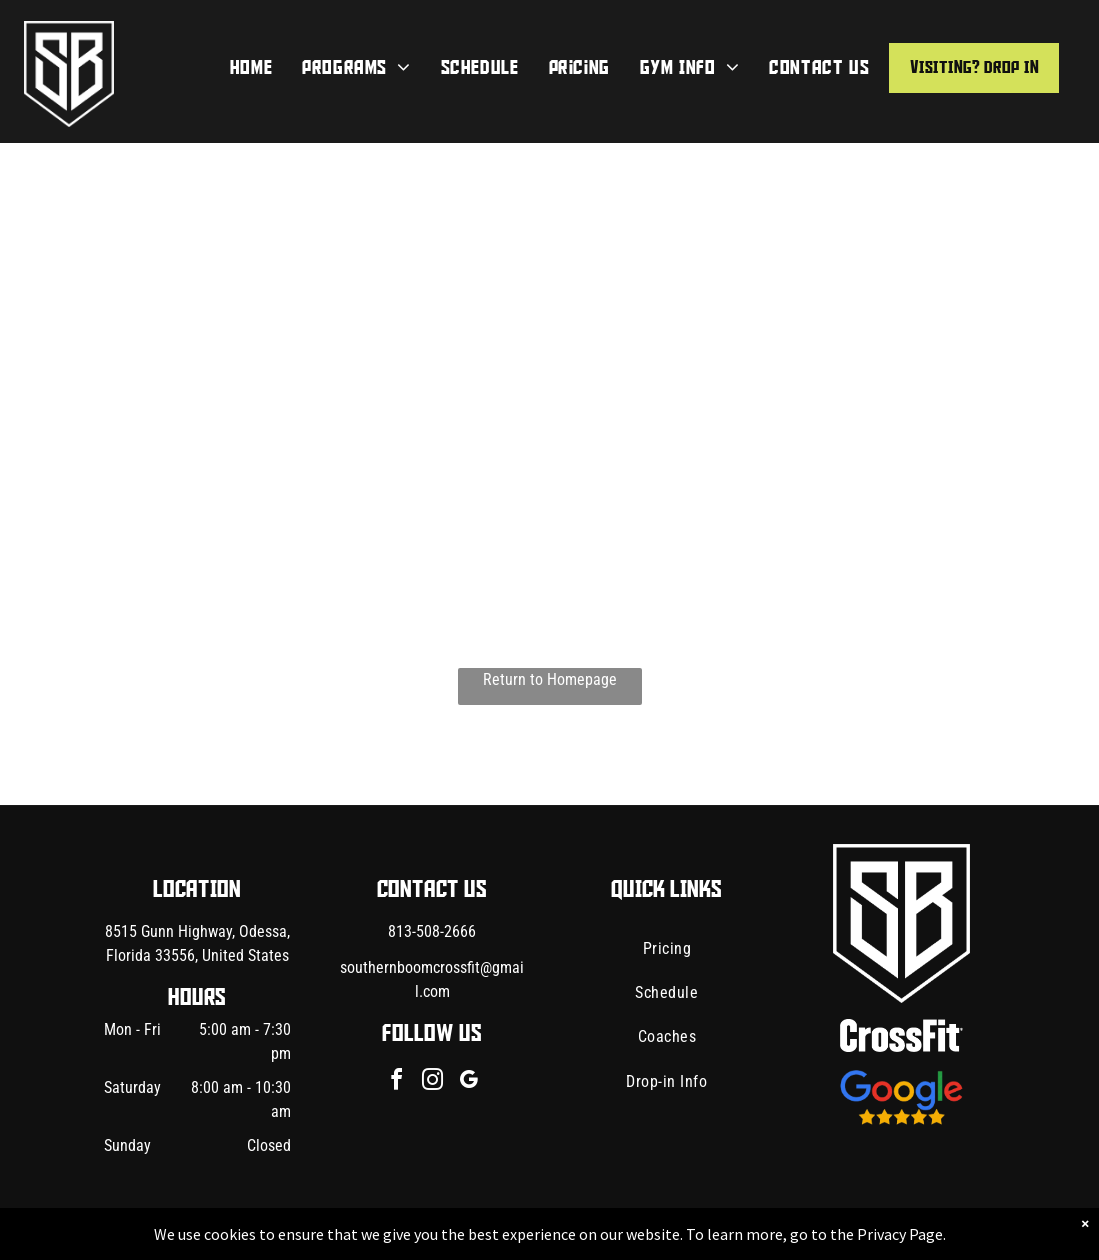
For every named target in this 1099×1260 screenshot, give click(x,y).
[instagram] (432, 1082)
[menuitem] (251, 68)
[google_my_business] (468, 1082)
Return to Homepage (550, 679)
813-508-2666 (432, 931)
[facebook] (396, 1082)
